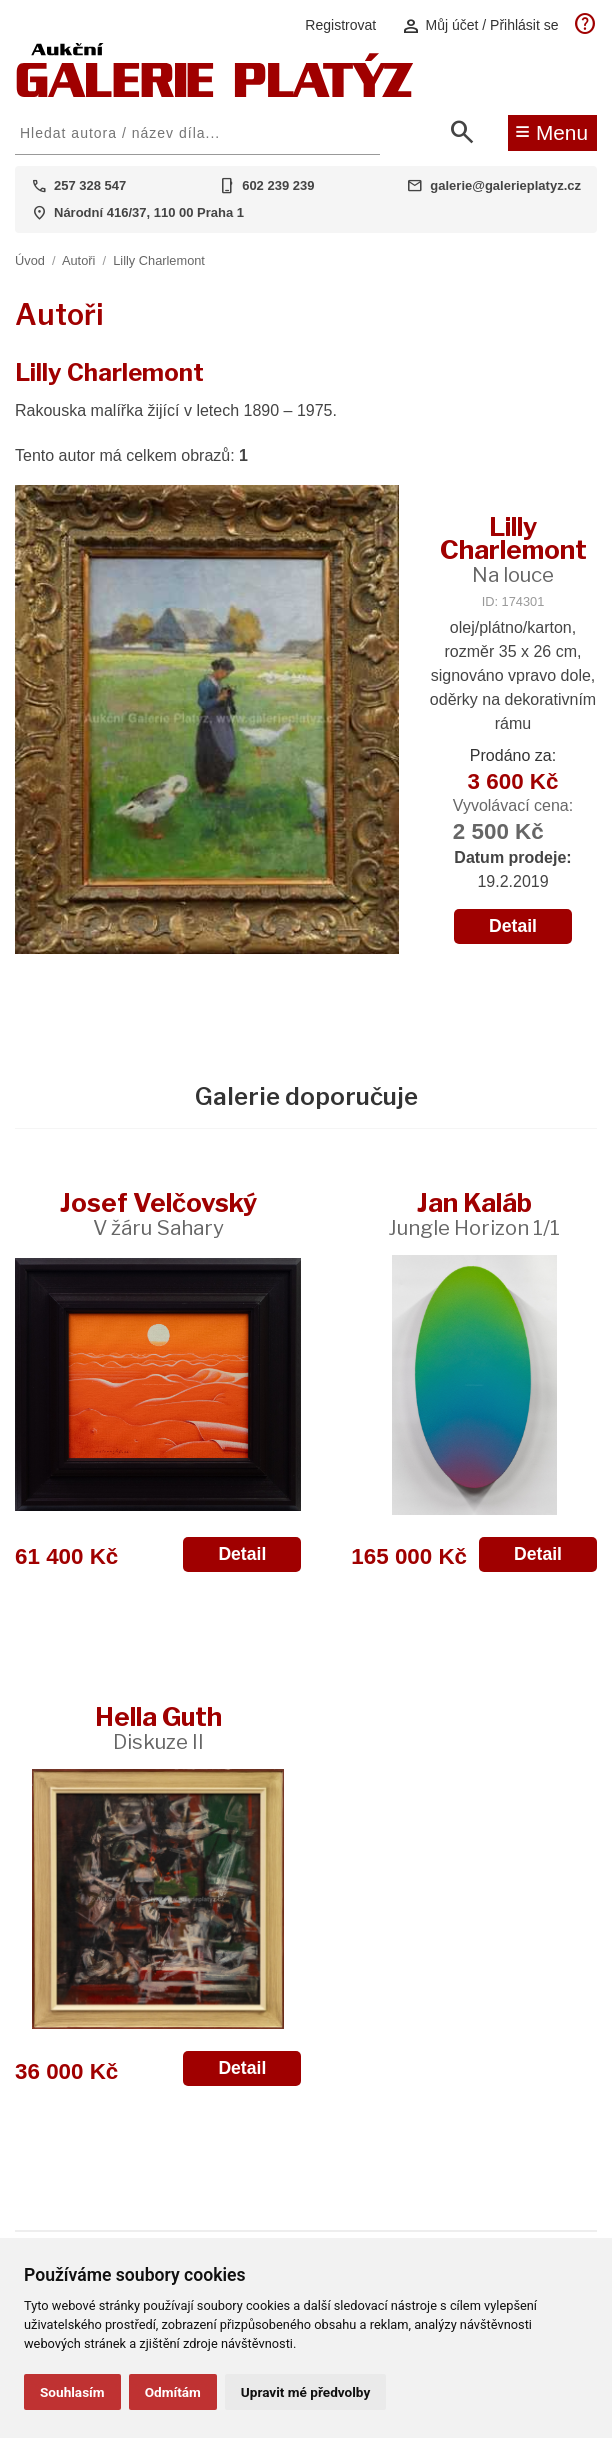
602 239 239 (278, 185)
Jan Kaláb (474, 1213)
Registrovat (340, 25)
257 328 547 (90, 185)
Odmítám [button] (173, 2392)
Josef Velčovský (158, 1213)
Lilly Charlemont (159, 260)
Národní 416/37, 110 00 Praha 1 (149, 212)
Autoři (78, 260)
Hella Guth (158, 1727)
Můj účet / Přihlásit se (480, 25)
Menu (551, 131)
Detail (513, 926)
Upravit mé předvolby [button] (305, 2392)
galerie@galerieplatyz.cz (505, 185)
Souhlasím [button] (72, 2392)
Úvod (30, 260)
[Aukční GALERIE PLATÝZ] (215, 92)
